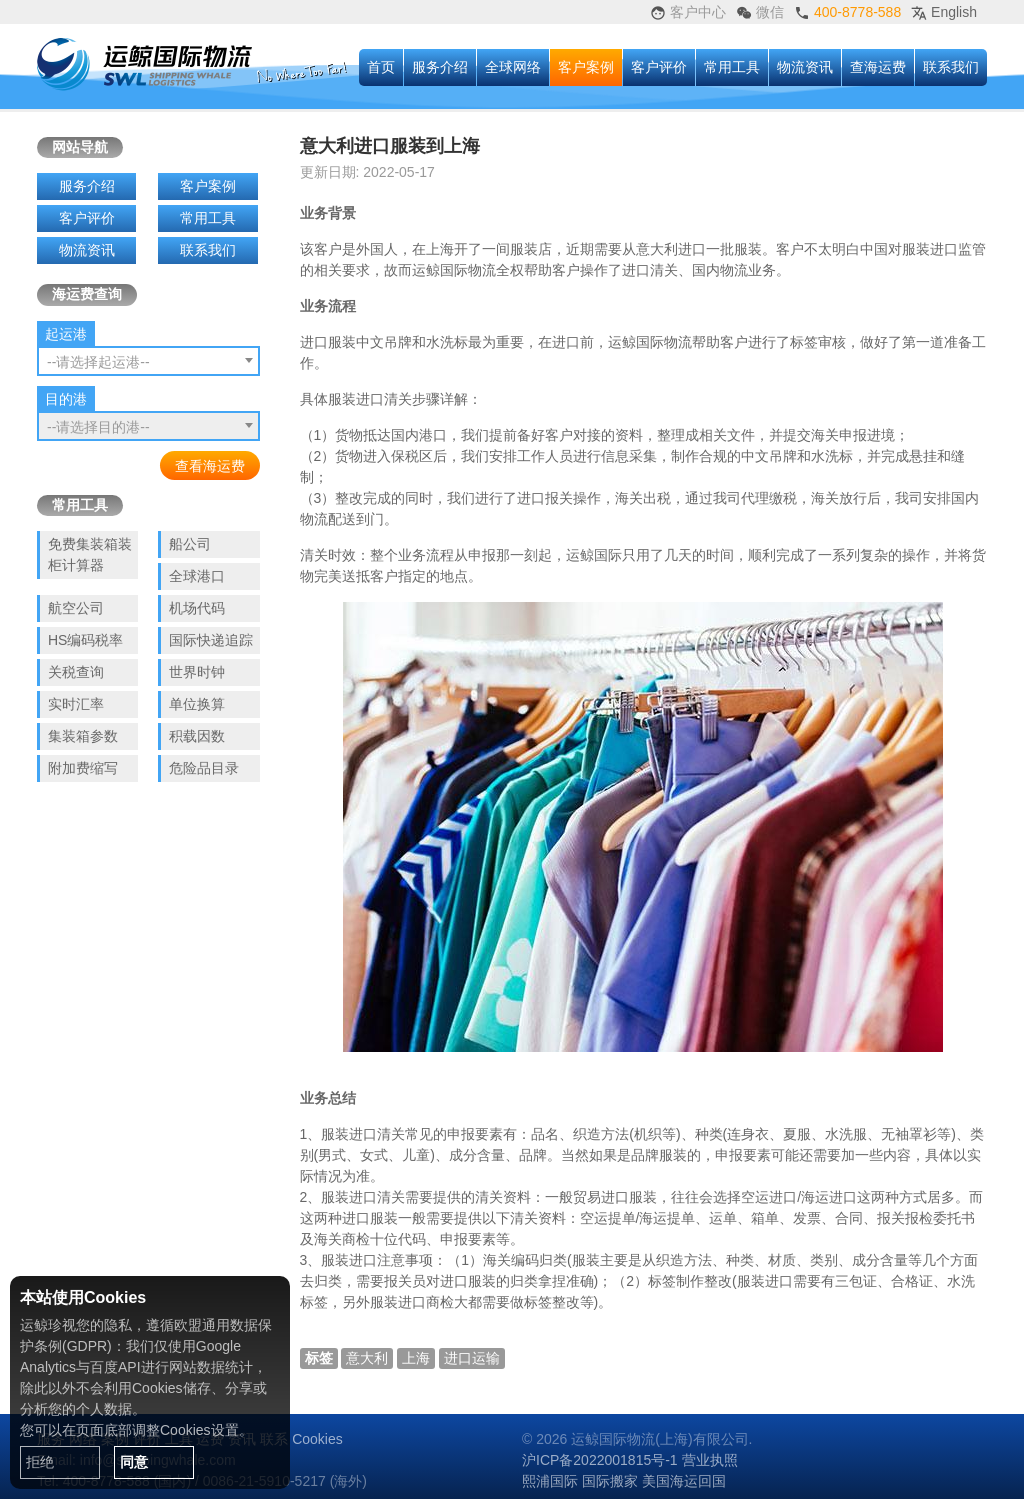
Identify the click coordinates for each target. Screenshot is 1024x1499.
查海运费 (878, 67)
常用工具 (732, 67)
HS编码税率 (85, 640)
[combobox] (148, 361)
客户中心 (688, 12)
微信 (760, 12)
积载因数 (197, 736)
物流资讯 (805, 67)
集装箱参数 (83, 736)
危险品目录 (204, 768)
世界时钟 (197, 672)
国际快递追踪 (211, 640)
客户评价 (659, 67)
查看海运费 (210, 466)
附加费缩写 (83, 768)
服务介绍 (440, 67)
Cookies (317, 1439)
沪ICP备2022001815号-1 (600, 1460)
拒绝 (40, 1462)
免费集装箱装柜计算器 (90, 554)
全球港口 (197, 576)
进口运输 (472, 1358)
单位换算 (197, 704)
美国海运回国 (684, 1481)
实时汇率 (76, 704)
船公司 (190, 544)
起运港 (66, 334)
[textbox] (148, 362)
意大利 (367, 1358)
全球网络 (513, 67)
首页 (381, 67)
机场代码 (197, 608)
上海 (416, 1358)
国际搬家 (610, 1481)
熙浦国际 (550, 1481)
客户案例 (586, 67)
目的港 (66, 399)
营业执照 (710, 1460)
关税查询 (76, 672)
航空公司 (76, 608)
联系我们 (951, 67)
